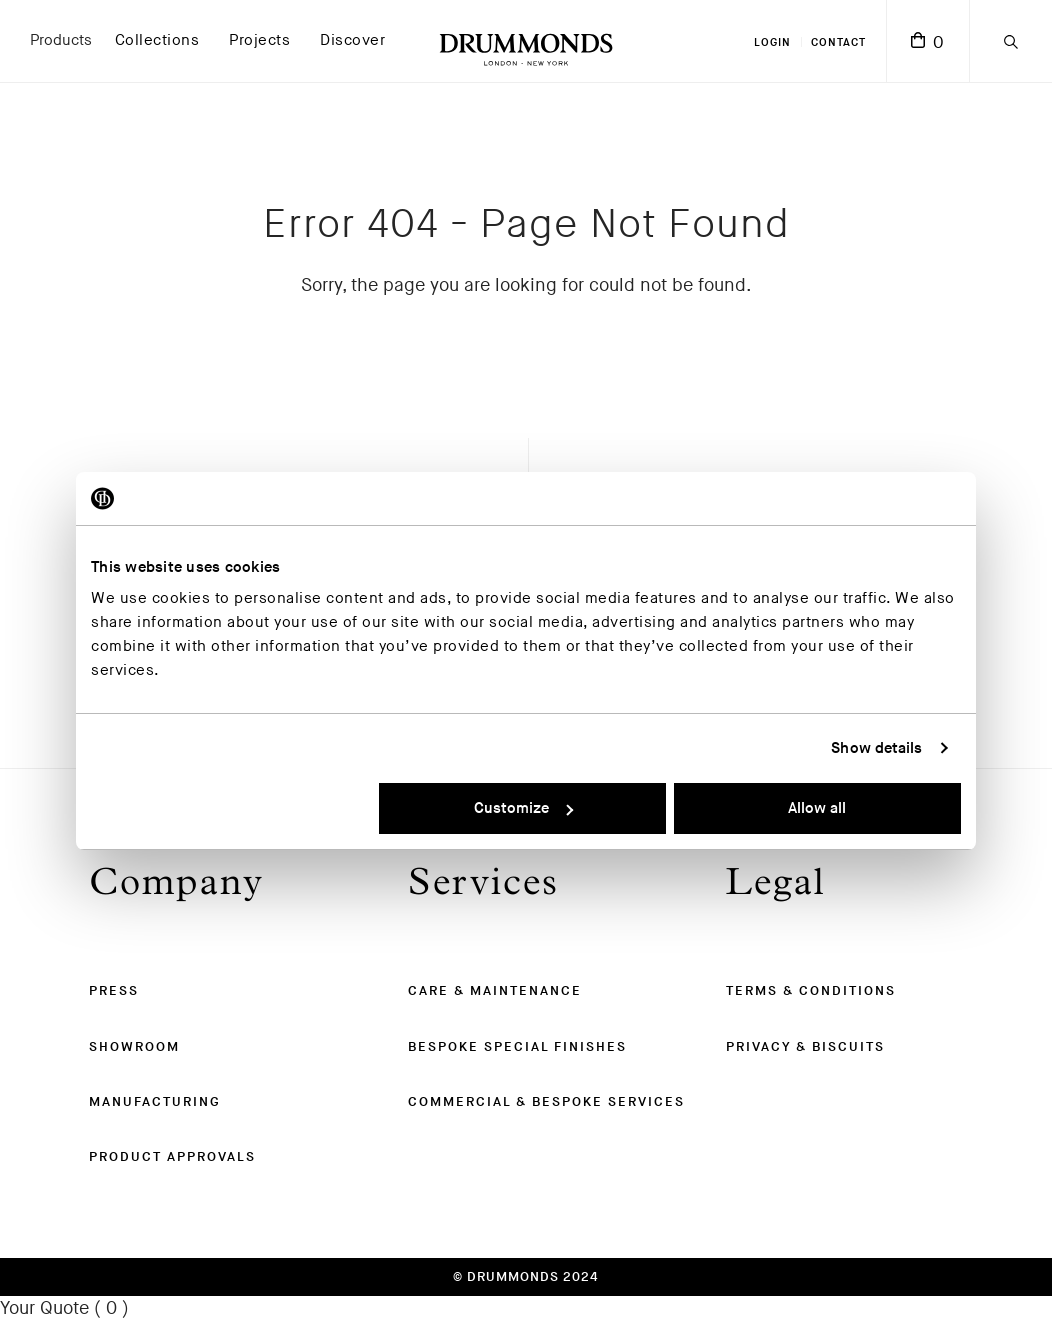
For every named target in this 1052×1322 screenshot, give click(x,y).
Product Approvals (172, 1157)
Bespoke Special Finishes (517, 1047)
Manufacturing (155, 1102)
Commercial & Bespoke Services (546, 1102)
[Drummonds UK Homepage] (526, 41)
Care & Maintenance (495, 991)
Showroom (134, 1047)
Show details (876, 748)
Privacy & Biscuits (805, 1047)
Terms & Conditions (811, 991)
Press (114, 991)
